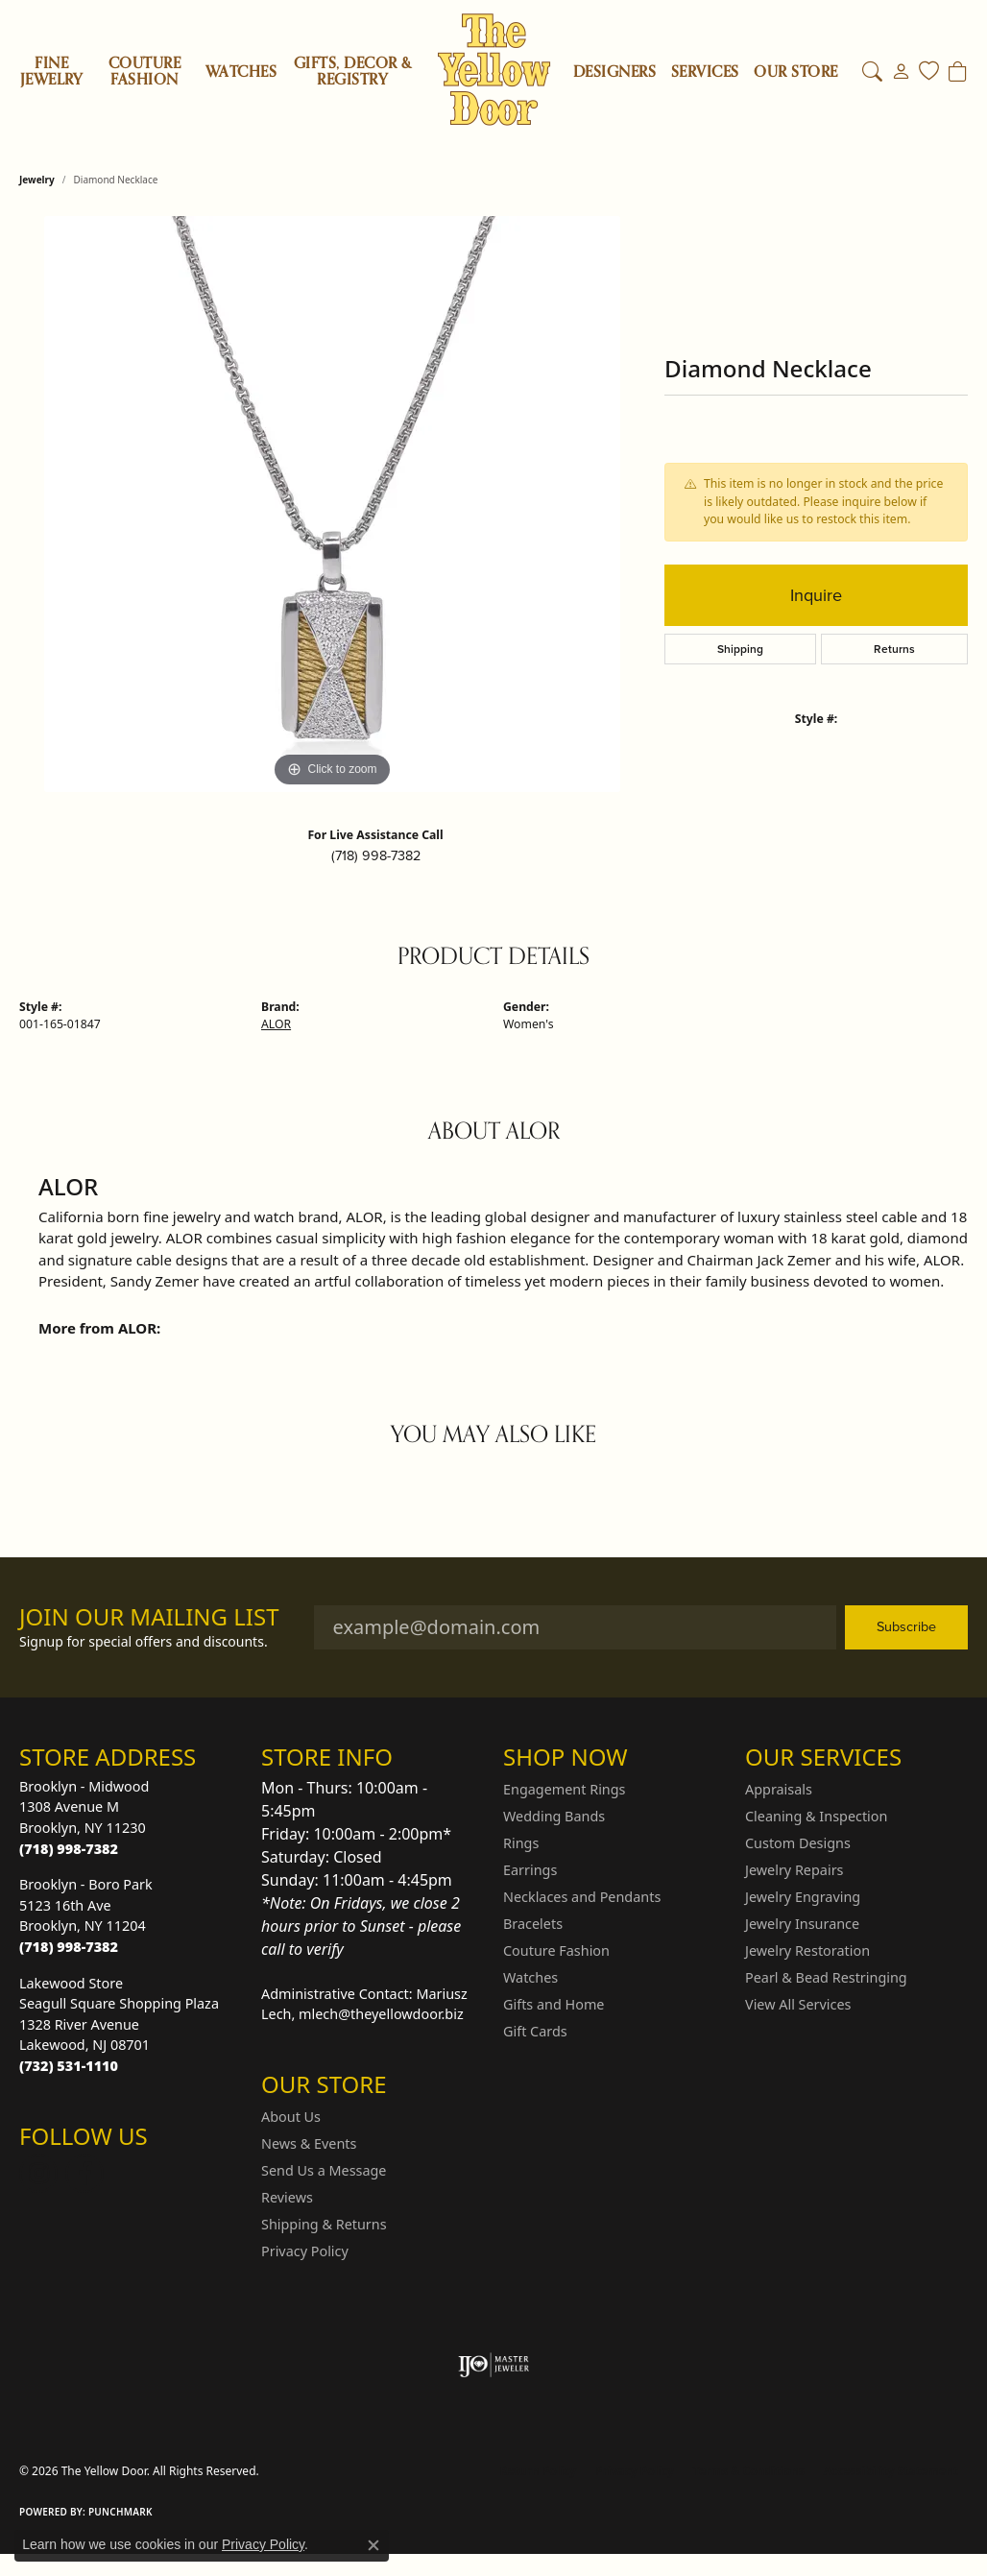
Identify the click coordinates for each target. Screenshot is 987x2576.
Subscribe (906, 1626)
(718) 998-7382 (376, 855)
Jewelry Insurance (802, 1923)
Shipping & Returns (324, 2224)
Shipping (740, 649)
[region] (332, 504)
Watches (241, 72)
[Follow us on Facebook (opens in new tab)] (84, 2174)
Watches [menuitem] (530, 1977)
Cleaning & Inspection (816, 1816)
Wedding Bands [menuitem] (554, 1816)
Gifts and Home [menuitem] (553, 2004)
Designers (614, 72)
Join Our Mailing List (149, 1617)
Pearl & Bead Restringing (826, 1977)
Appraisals (778, 1789)
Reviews (287, 2197)
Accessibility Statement (891, 2471)
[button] (872, 72)
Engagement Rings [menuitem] (564, 1789)
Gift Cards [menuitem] (535, 2031)
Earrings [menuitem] (530, 1870)
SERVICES (705, 72)
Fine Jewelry (52, 71)
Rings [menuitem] (521, 1843)
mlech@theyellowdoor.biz (381, 2014)
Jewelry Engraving (802, 1897)
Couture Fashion (144, 71)
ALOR (276, 1024)
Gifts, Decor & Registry (353, 71)
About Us (291, 2116)
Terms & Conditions (749, 2471)
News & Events (308, 2143)
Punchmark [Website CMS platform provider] (120, 2511)
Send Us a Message (323, 2170)
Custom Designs (798, 1843)
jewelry (37, 179)
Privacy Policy (305, 2251)
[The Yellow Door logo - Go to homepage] (494, 69)
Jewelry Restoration (807, 1950)
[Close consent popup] (373, 2545)
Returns (894, 649)
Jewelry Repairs (794, 1870)
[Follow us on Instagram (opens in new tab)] (38, 2174)
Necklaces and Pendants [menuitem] (582, 1897)
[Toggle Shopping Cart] (958, 72)
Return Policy (538, 2471)
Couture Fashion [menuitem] (556, 1950)
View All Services (798, 2004)
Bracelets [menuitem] (533, 1923)
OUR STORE (795, 72)
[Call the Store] (68, 1849)
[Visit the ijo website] (494, 2365)
